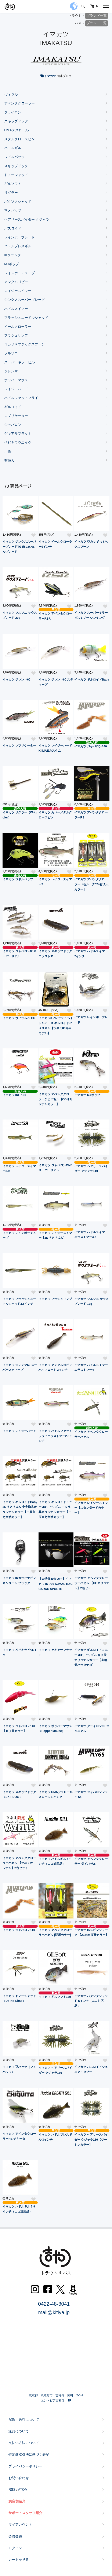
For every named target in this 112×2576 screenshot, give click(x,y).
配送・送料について (23, 2419)
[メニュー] (105, 6)
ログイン (15, 2548)
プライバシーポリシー (25, 2466)
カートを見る (18, 2559)
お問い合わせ (18, 2478)
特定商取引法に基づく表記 (28, 2454)
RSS (11, 2489)
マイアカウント (20, 2524)
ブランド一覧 (96, 15)
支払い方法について (23, 2443)
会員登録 (15, 2536)
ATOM (23, 2489)
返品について (18, 2431)
